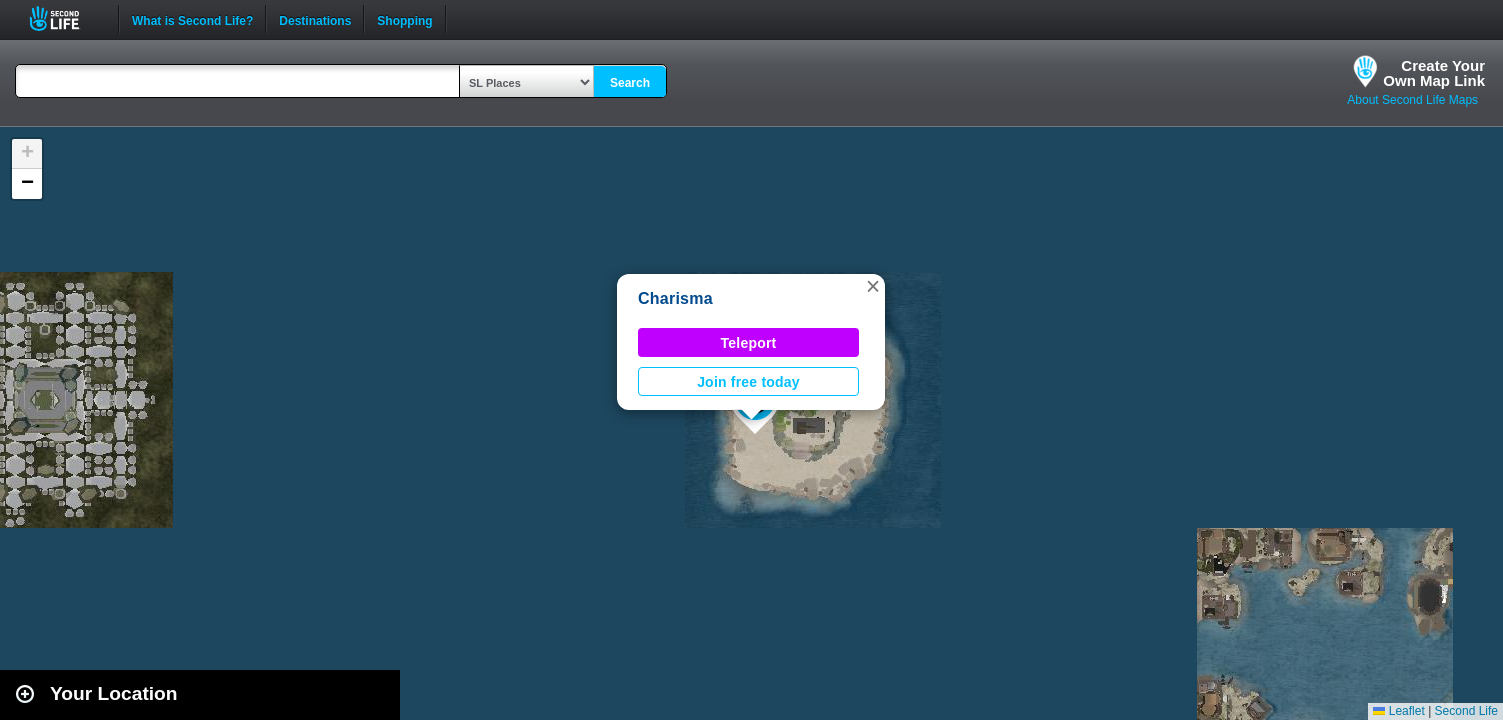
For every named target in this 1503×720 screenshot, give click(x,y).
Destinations (315, 19)
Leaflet (1398, 711)
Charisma (675, 298)
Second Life (65, 18)
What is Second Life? (192, 19)
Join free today (748, 382)
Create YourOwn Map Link (1434, 73)
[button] (873, 286)
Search (630, 83)
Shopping (404, 19)
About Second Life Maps (1412, 100)
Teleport (749, 343)
